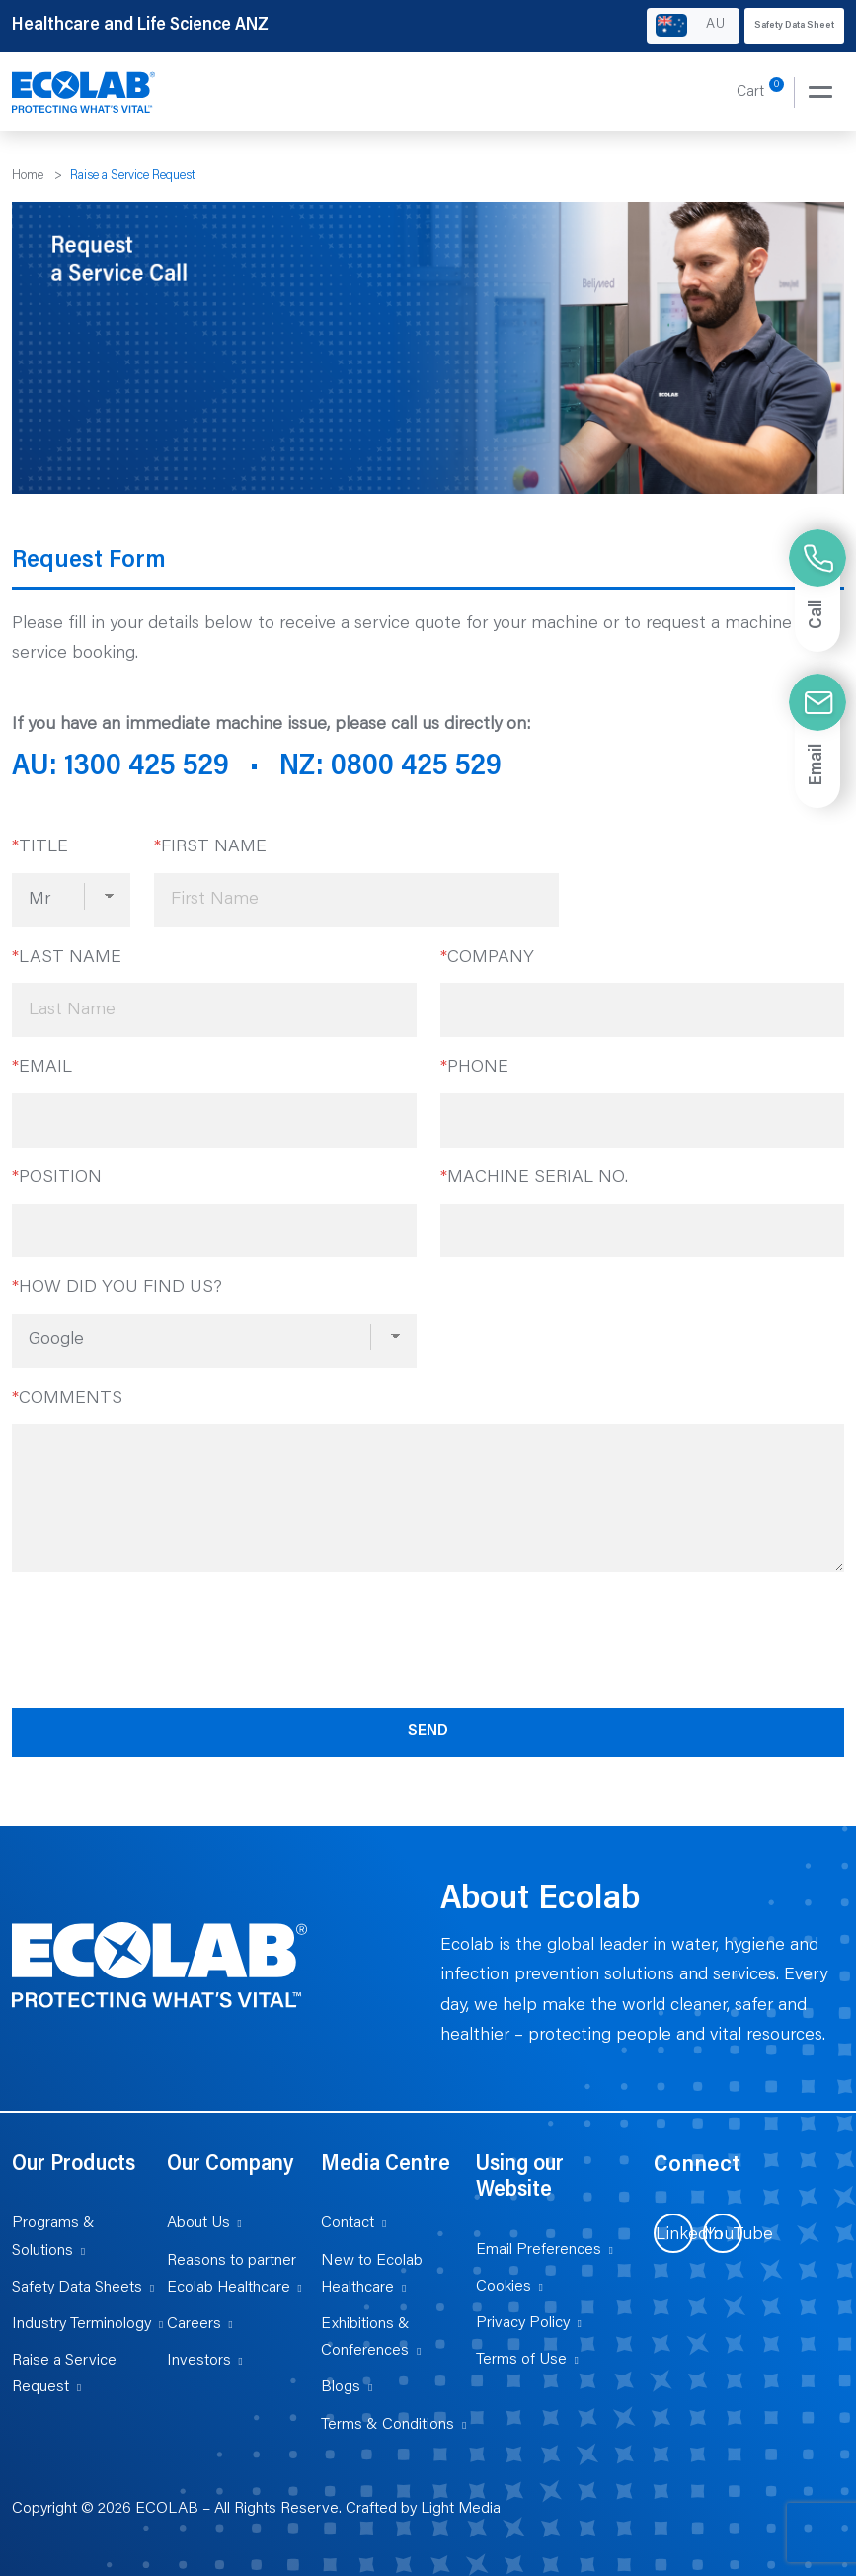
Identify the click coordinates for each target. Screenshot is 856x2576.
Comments (67, 1399)
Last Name (66, 958)
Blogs (340, 2387)
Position (57, 1178)
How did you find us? (117, 1288)
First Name (210, 847)
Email (42, 1068)
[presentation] (162, 1636)
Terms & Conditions (387, 2425)
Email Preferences (538, 2250)
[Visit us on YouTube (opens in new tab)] (722, 2233)
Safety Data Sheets (77, 2287)
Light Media (461, 2509)
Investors (199, 2361)
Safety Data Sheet (794, 26)
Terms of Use (521, 2360)
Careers (194, 2324)
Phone (474, 1068)
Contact (347, 2223)
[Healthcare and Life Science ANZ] (84, 93)
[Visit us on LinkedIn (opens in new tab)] (673, 2233)
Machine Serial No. (534, 1178)
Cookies (503, 2286)
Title (40, 847)
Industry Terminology (81, 2324)
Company (487, 958)
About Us (198, 2223)
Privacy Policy (523, 2323)
